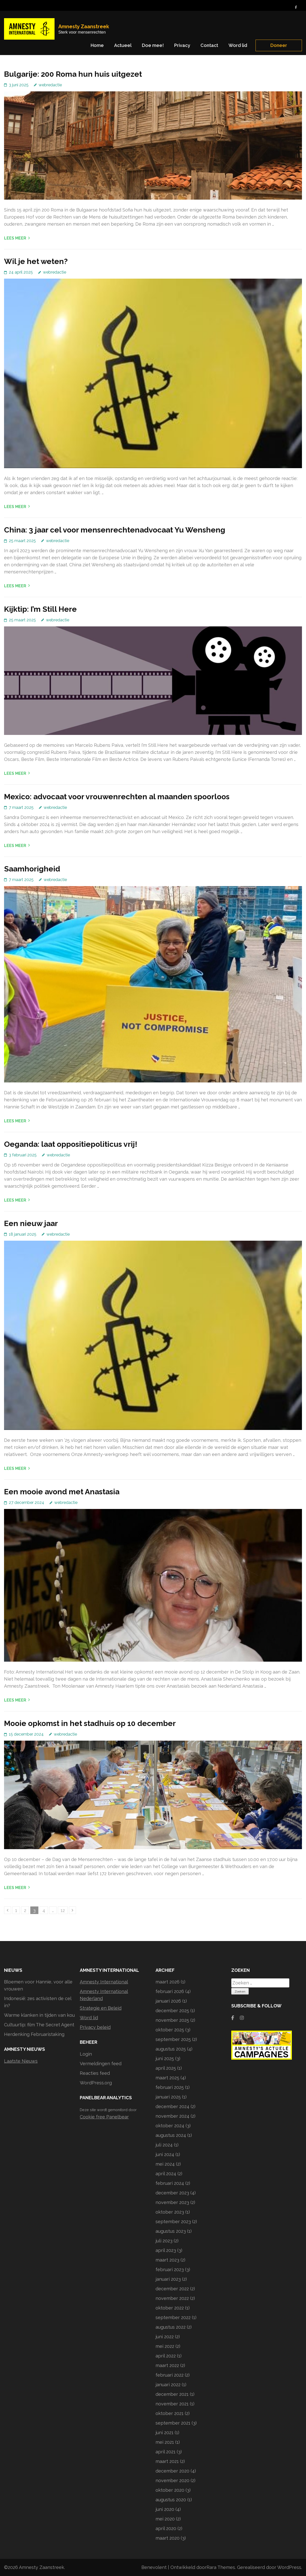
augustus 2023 (171, 2231)
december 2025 (172, 2010)
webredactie (50, 85)
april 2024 (166, 2173)
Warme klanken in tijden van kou (39, 2015)
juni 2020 (165, 2509)
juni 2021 (164, 2432)
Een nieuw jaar (31, 1223)
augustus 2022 (171, 2327)
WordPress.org (96, 2082)
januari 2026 (168, 2001)
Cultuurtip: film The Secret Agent (39, 2024)
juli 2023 (164, 2240)
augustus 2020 (171, 2499)
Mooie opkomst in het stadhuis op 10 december (90, 1723)
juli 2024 (164, 2144)
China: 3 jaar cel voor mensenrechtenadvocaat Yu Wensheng (114, 529)
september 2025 (173, 2039)
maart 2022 (167, 2365)
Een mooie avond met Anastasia (61, 1491)
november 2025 (172, 2020)
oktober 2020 (170, 2490)
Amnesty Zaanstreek (83, 26)
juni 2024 (165, 2154)
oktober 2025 (170, 2029)
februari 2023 (170, 2269)
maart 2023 (167, 2260)
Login (86, 2054)
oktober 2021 (170, 2413)
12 (64, 1909)
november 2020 (172, 2480)
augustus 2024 (171, 2135)
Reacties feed (95, 2073)
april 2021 (165, 2451)
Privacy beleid (95, 2027)
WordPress (289, 2567)
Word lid (237, 45)
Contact (209, 45)
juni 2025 (165, 2058)
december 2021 (172, 2394)
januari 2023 (168, 2279)
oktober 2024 (170, 2125)
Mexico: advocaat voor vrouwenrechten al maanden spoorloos (117, 796)
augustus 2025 (171, 2049)
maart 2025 (167, 2077)
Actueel (123, 45)
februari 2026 (170, 1991)
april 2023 (166, 2250)
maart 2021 (167, 2461)
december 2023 (172, 2192)
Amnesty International (104, 1981)
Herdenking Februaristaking (34, 2034)
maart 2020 (168, 2538)
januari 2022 (168, 2384)
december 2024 (172, 2106)
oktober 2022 (170, 2308)
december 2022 (172, 2288)
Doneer (278, 45)
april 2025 (166, 2068)
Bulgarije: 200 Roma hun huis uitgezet (73, 74)
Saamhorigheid (32, 868)
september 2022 (173, 2317)
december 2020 (172, 2471)
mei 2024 (165, 2164)
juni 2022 (165, 2336)
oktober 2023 (170, 2212)
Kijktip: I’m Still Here (40, 609)
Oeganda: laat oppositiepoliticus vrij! (70, 1144)
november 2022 (172, 2298)
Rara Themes (221, 2567)
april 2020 (166, 2528)
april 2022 (166, 2355)
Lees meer (15, 238)
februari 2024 (170, 2183)
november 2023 (172, 2202)
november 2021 (172, 2403)
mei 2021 (165, 2442)
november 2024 (172, 2116)
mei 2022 (165, 2346)
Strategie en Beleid (100, 2008)
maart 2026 (168, 1981)
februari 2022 (170, 2375)
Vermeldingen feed (100, 2063)
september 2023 (173, 2221)
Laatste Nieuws (21, 2061)
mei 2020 (165, 2518)
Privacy (182, 45)
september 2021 (173, 2423)
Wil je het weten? (36, 261)
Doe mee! (153, 45)
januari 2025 (168, 2097)
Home (97, 45)
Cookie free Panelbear (104, 2116)
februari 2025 (170, 2087)
